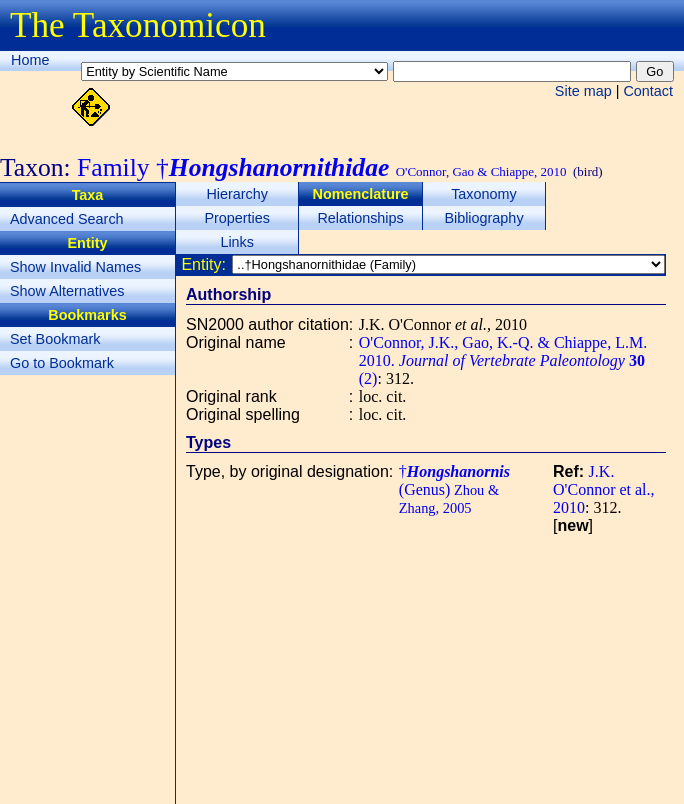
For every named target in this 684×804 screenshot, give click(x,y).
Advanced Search (67, 219)
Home (30, 60)
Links (237, 242)
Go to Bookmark (62, 363)
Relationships (360, 218)
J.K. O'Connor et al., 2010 (604, 489)
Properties (237, 218)
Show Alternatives (67, 291)
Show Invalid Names (75, 267)
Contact (648, 91)
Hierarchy (237, 194)
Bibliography (483, 218)
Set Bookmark (55, 339)
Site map (583, 91)
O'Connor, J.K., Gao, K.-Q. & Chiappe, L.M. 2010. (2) (503, 360)
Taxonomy (484, 194)
